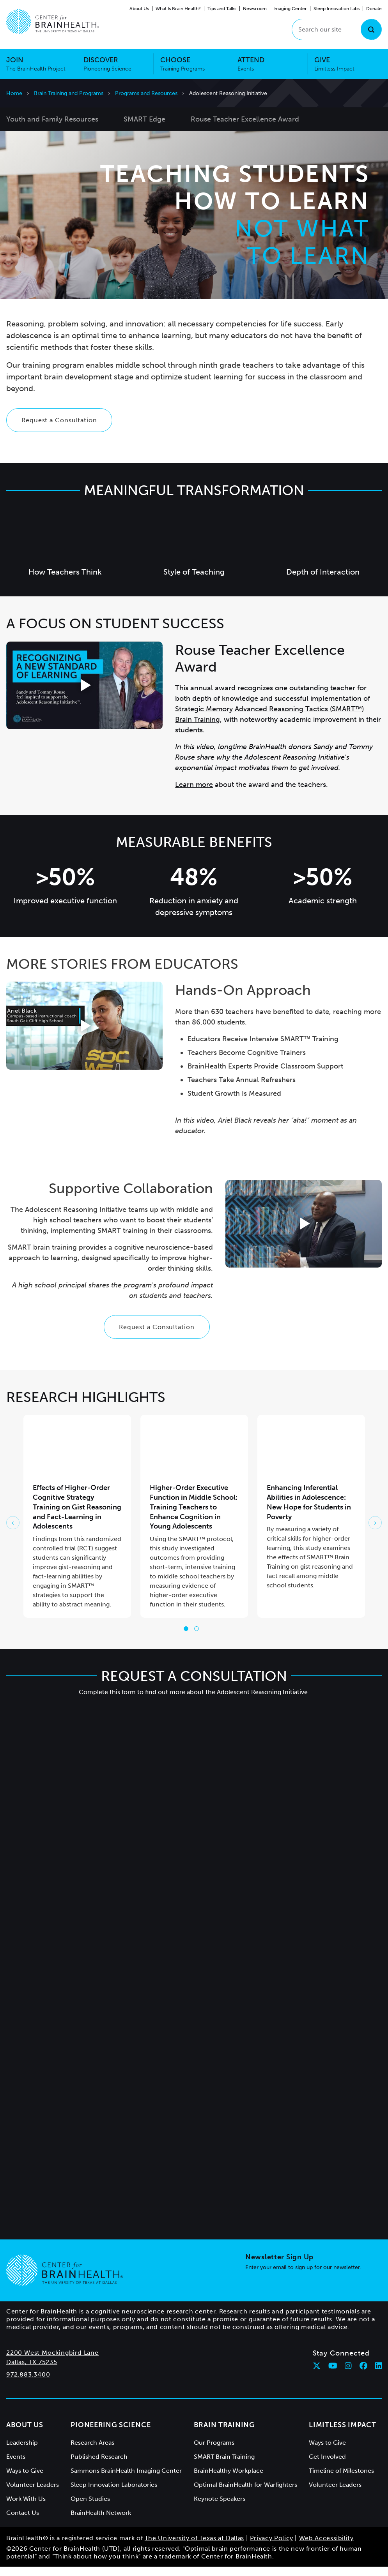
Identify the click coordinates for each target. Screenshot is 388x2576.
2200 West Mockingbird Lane (52, 2362)
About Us (139, 8)
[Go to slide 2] (196, 1638)
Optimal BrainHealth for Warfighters (245, 2494)
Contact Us (22, 2522)
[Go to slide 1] (186, 1638)
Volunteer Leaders (32, 2494)
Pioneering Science (111, 2434)
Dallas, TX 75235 (31, 2371)
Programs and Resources (146, 93)
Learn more (194, 794)
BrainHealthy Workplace (228, 2480)
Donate (374, 8)
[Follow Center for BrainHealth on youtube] (332, 2375)
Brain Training (224, 2434)
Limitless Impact (342, 2434)
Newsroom (255, 8)
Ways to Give (24, 2480)
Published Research (99, 2466)
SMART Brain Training (224, 2466)
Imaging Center (290, 8)
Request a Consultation (59, 429)
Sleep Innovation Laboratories (114, 2494)
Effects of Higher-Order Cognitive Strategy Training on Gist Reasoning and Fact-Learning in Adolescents (77, 1516)
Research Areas (92, 2452)
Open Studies (90, 2508)
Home (14, 93)
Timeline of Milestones (341, 2480)
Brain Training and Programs (68, 93)
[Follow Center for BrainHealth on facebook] (363, 2375)
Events (15, 2466)
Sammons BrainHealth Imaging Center (126, 2480)
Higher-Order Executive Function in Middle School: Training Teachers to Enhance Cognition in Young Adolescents (193, 1516)
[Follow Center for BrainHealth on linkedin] (378, 2375)
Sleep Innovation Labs (337, 8)
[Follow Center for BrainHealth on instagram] (348, 2375)
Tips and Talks (221, 8)
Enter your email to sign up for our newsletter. (303, 2276)
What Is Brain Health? (178, 8)
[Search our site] (337, 29)
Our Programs (214, 2452)
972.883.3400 (28, 2383)
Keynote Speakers (219, 2508)
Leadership (22, 2452)
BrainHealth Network (101, 2522)
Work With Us (26, 2508)
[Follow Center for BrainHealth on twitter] (317, 2375)
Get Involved (327, 2466)
